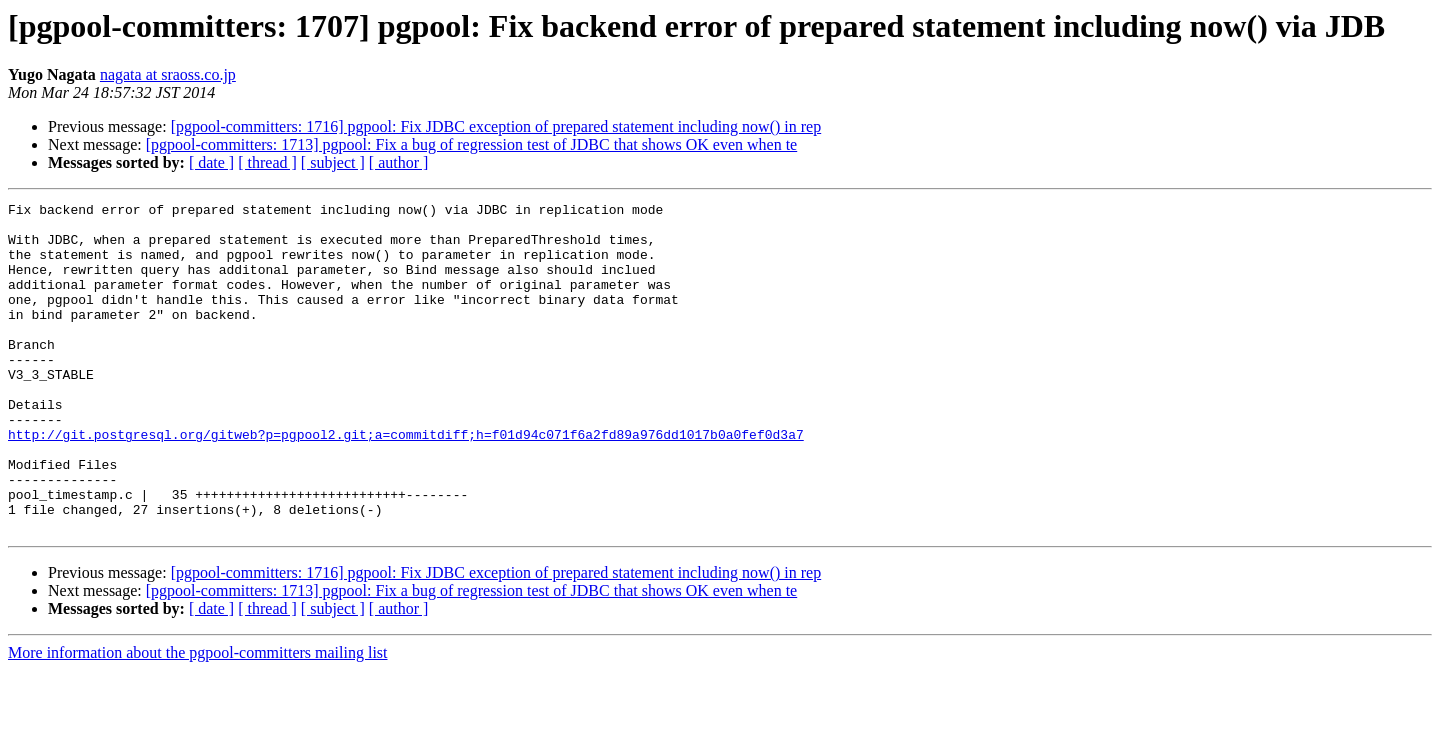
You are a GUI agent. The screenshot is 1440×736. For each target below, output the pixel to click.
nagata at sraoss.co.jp (168, 74)
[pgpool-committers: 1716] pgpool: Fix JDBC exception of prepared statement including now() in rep (496, 126)
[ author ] (399, 162)
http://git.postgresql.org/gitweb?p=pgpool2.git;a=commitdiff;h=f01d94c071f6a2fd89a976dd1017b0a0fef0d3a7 (406, 482)
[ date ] (211, 162)
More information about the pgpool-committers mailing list (198, 718)
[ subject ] (333, 162)
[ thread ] (267, 162)
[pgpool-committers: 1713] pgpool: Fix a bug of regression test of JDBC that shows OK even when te (471, 144)
